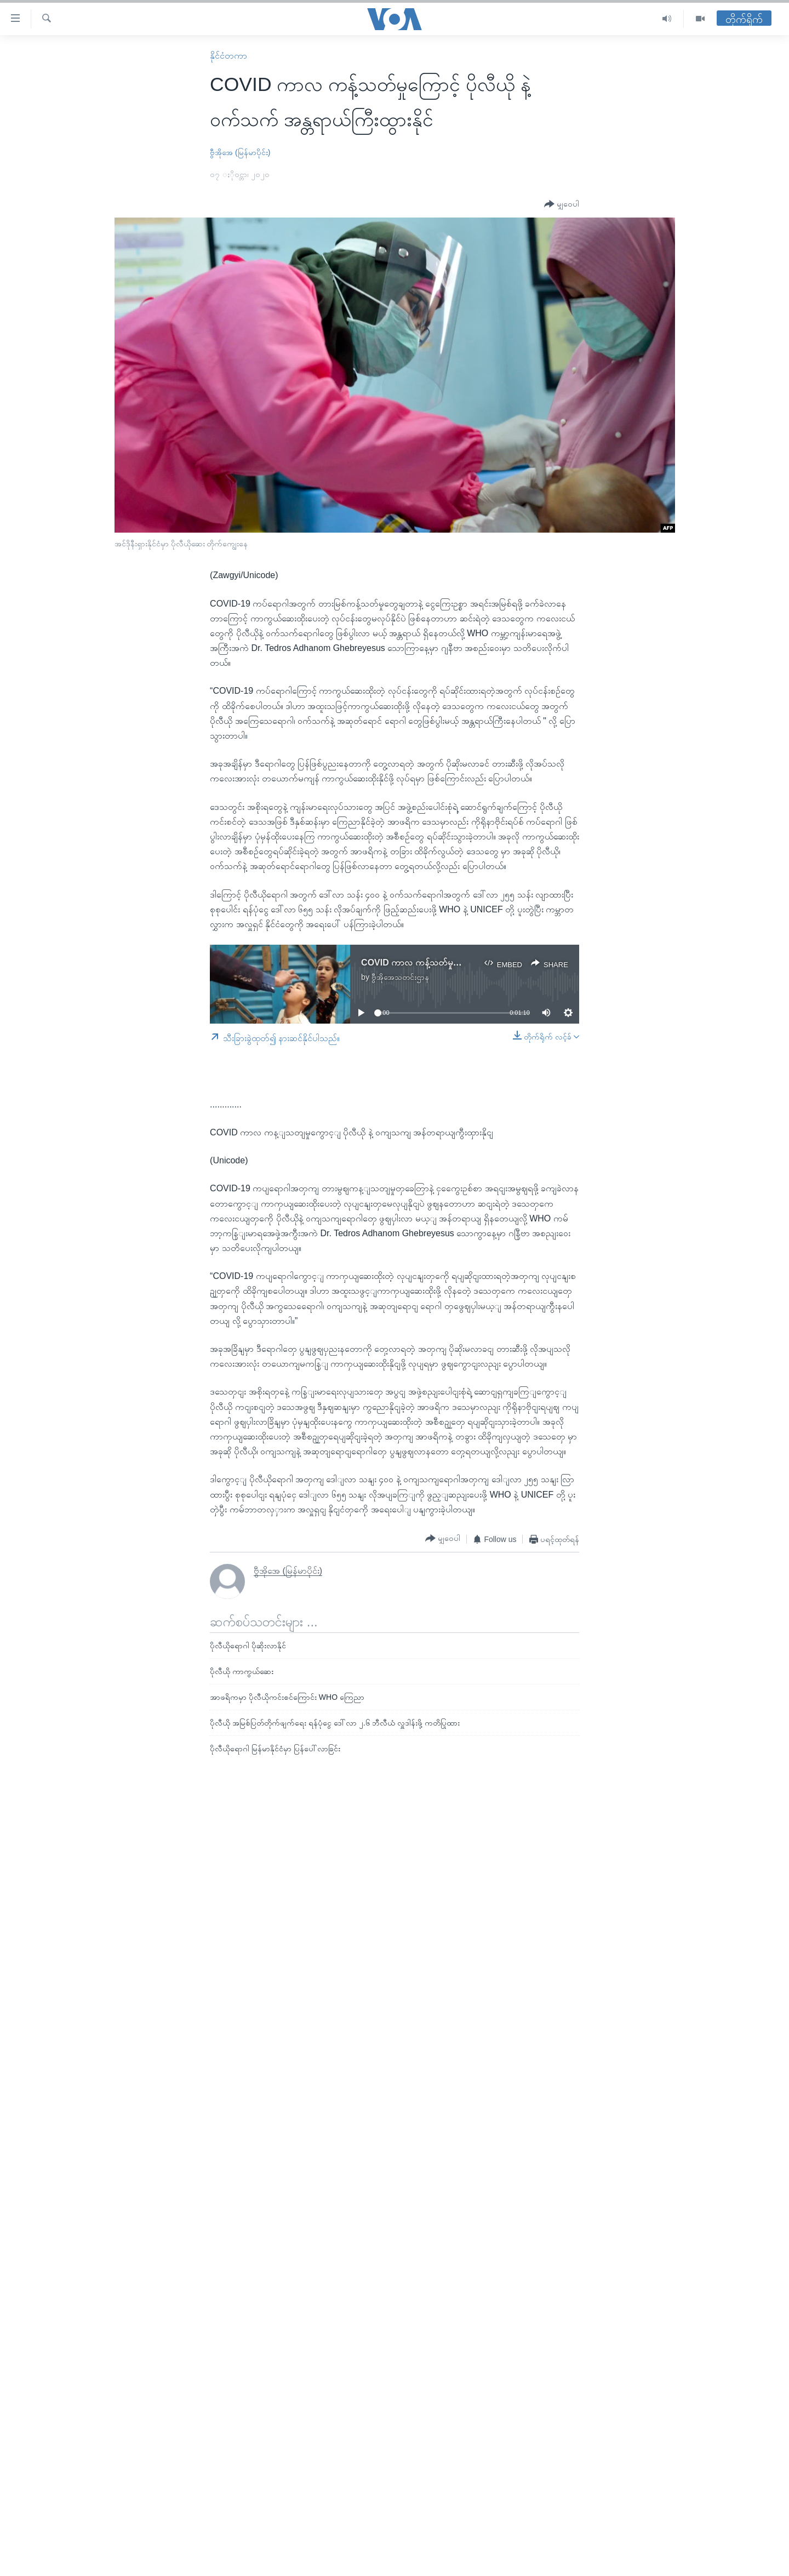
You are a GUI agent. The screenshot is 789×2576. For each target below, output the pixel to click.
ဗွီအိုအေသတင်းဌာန (400, 977)
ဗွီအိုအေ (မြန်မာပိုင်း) (240, 152)
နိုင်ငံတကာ (228, 55)
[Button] (561, 204)
